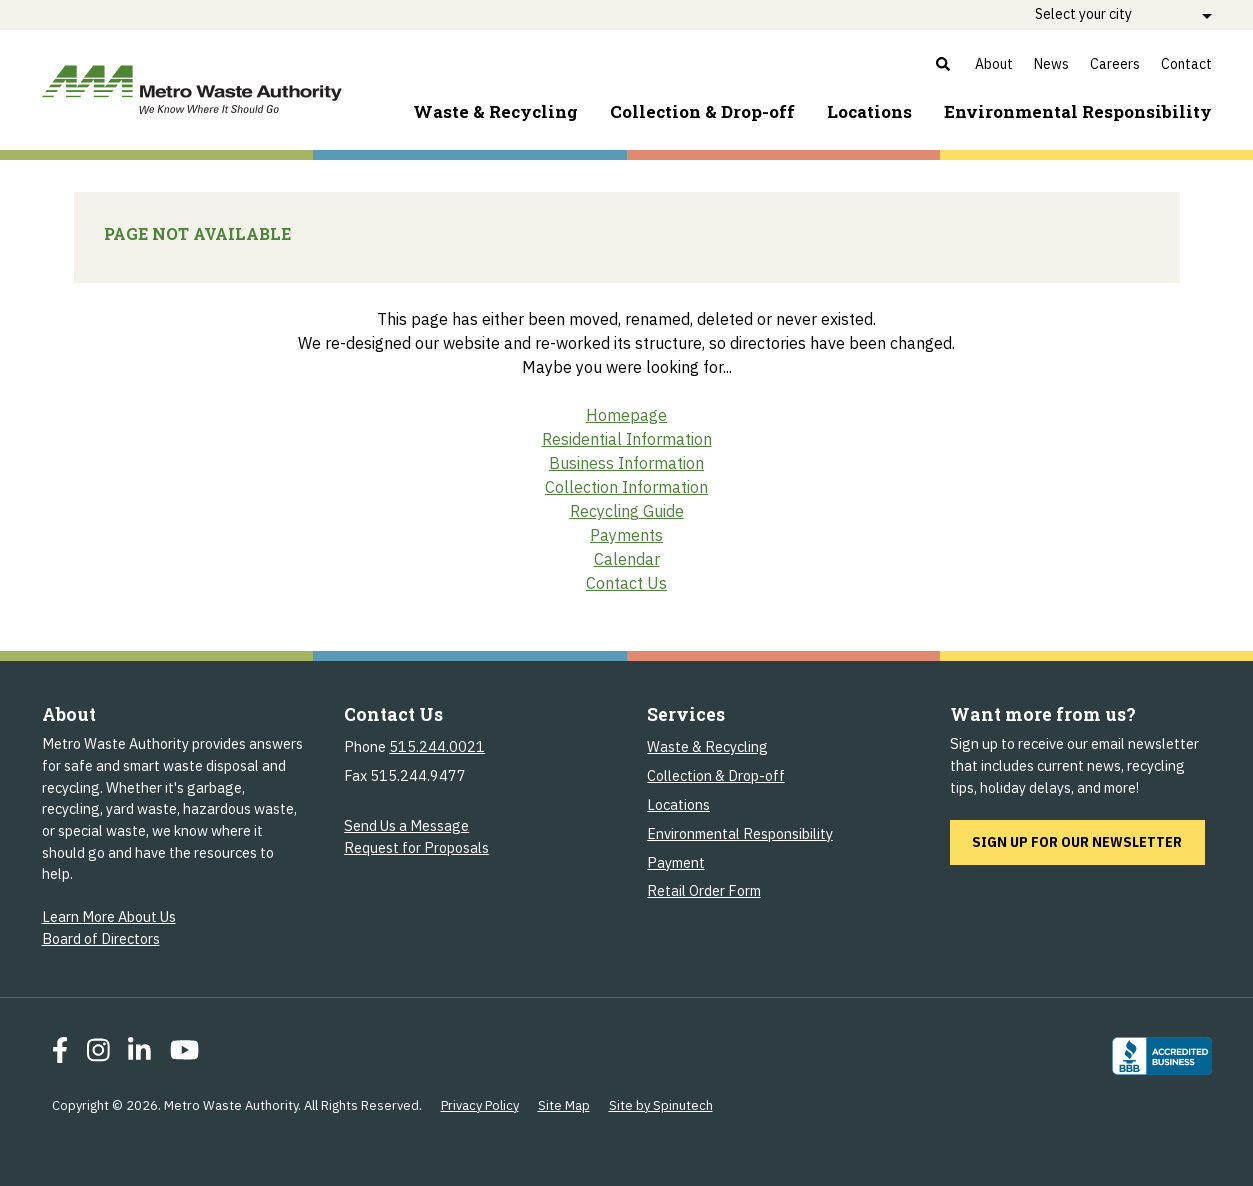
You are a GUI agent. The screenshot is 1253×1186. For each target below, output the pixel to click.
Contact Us (626, 583)
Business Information (626, 463)
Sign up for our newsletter (1088, 841)
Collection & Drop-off (702, 111)
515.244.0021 (437, 746)
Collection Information (626, 487)
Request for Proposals (416, 847)
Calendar (627, 559)
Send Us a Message (406, 825)
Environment (1078, 111)
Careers (1115, 64)
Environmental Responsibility (740, 833)
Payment (676, 862)
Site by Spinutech (661, 1105)
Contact (1186, 64)
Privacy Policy (480, 1105)
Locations (869, 111)
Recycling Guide (627, 511)
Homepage (626, 415)
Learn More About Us (109, 916)
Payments (626, 535)
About (994, 64)
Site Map (564, 1105)
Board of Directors (101, 938)
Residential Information (627, 439)
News (1051, 64)
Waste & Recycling (495, 111)
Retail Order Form (704, 890)
